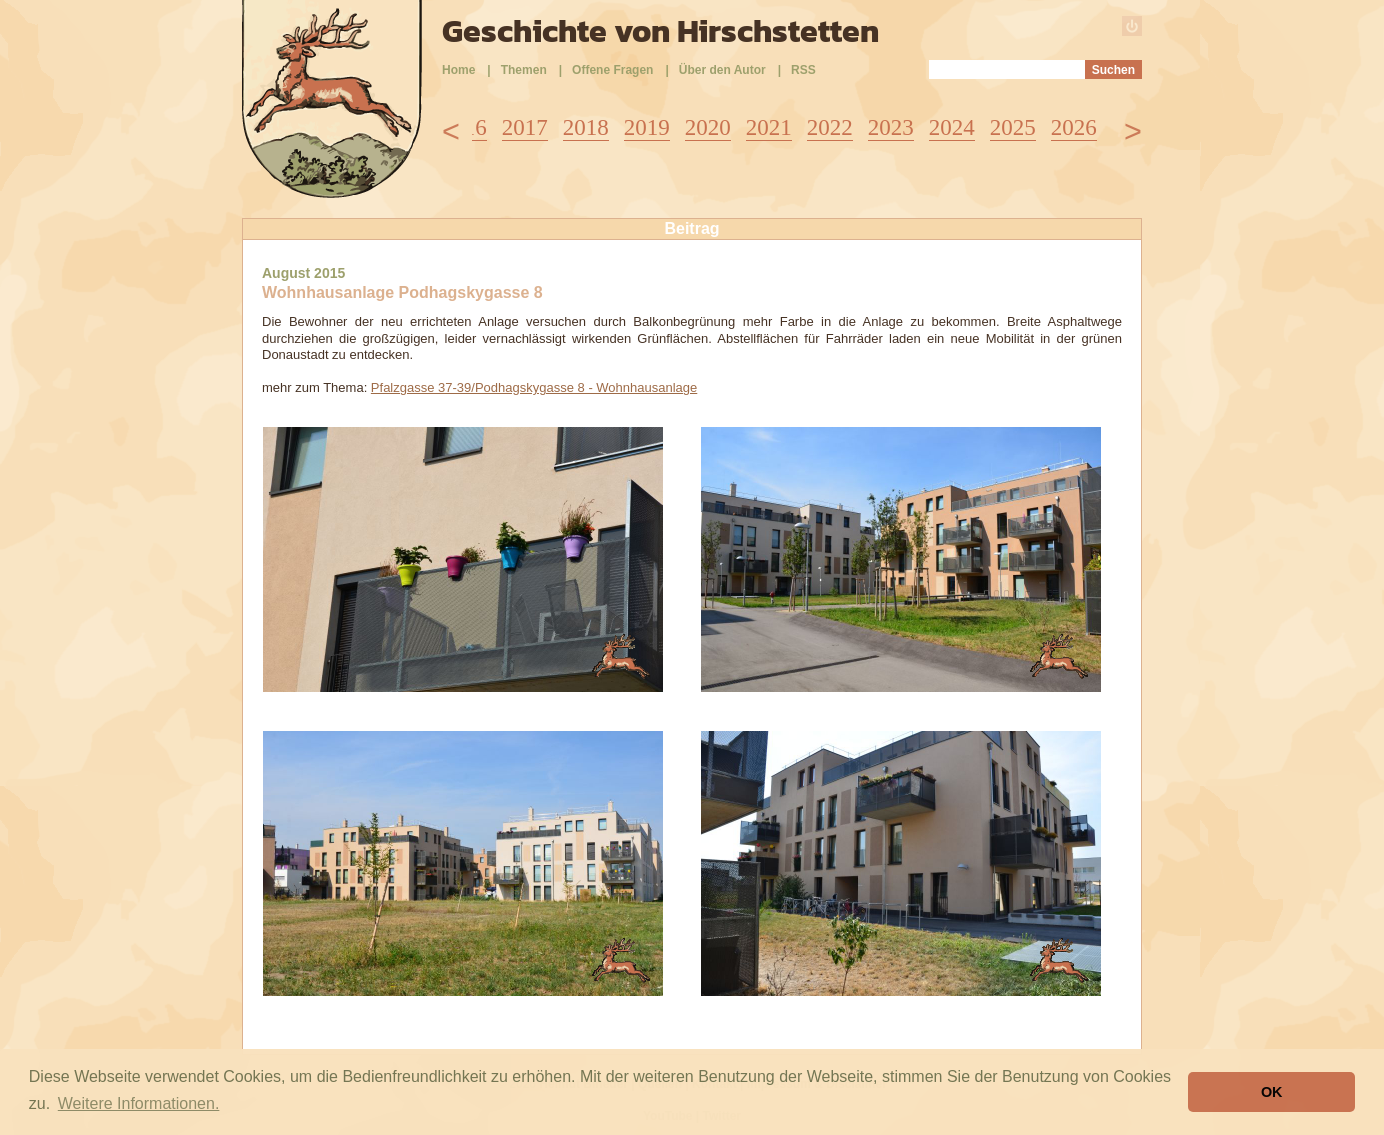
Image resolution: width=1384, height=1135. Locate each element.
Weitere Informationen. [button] (139, 1103)
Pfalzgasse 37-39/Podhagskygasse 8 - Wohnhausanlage (534, 387)
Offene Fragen (612, 70)
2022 (830, 127)
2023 (891, 127)
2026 (1074, 127)
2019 (647, 127)
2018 (586, 127)
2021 (769, 127)
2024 (952, 127)
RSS (803, 70)
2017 (525, 127)
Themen (524, 70)
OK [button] (1272, 1092)
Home (458, 70)
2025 (1013, 127)
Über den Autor (722, 70)
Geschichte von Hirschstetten (660, 31)
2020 (708, 127)
